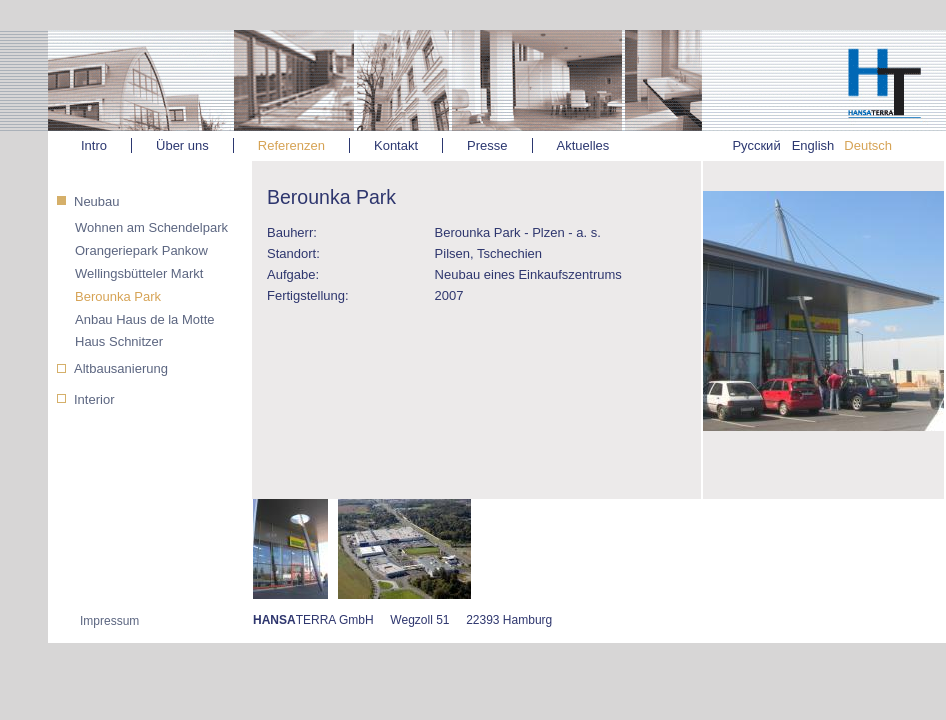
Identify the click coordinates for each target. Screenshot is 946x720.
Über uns (182, 145)
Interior (94, 399)
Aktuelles (583, 145)
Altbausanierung (121, 368)
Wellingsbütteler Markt (139, 273)
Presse (487, 145)
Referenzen (291, 145)
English (813, 145)
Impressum (109, 621)
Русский (756, 145)
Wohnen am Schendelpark (151, 227)
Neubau (97, 201)
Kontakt (396, 145)
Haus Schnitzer (119, 341)
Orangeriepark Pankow (141, 250)
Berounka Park (118, 296)
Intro (94, 145)
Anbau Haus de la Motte (144, 319)
